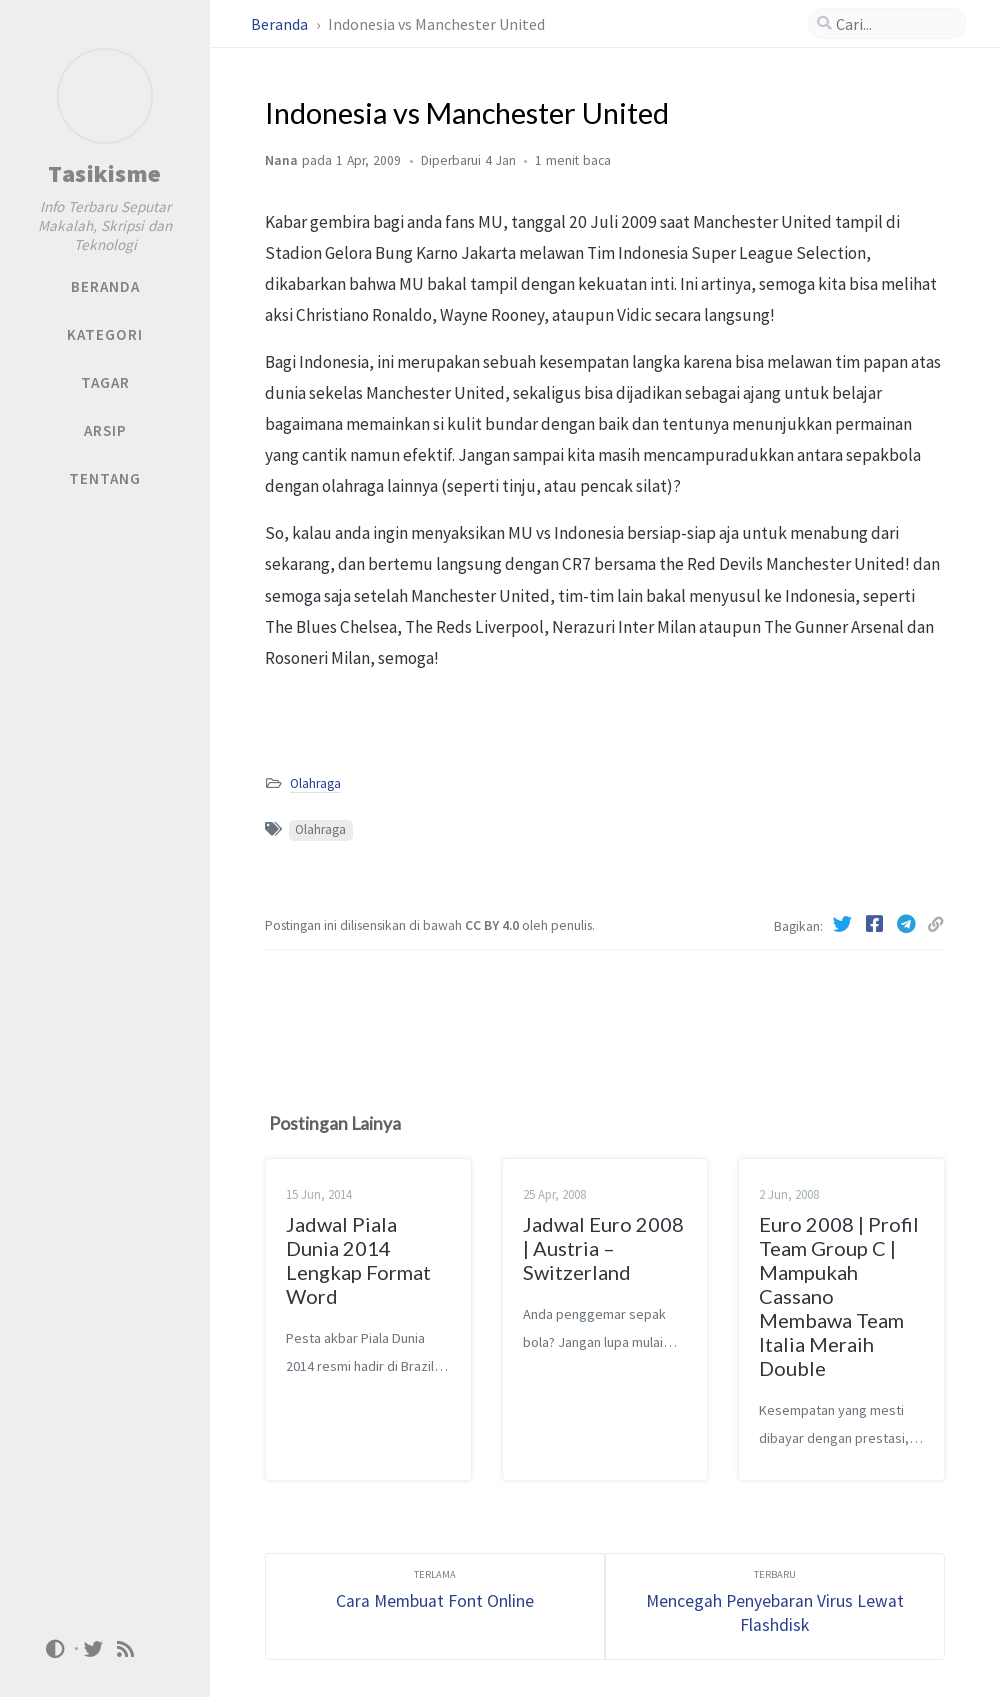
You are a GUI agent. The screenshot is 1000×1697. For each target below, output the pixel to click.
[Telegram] (908, 924)
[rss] (126, 1648)
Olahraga (315, 783)
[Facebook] (876, 924)
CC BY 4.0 (493, 925)
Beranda (281, 24)
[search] (887, 24)
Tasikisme (105, 173)
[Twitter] (844, 924)
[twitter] (94, 1648)
